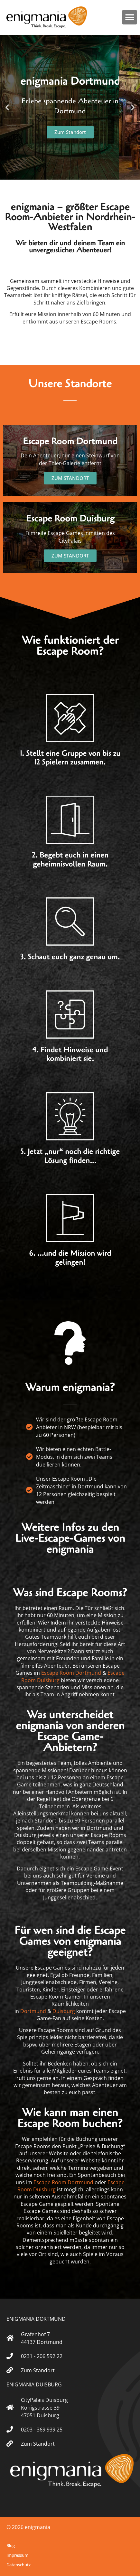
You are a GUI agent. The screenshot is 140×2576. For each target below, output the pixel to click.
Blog (10, 2545)
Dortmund (33, 2011)
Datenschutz (18, 2565)
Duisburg (63, 2011)
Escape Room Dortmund (71, 1672)
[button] (129, 17)
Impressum (17, 2555)
